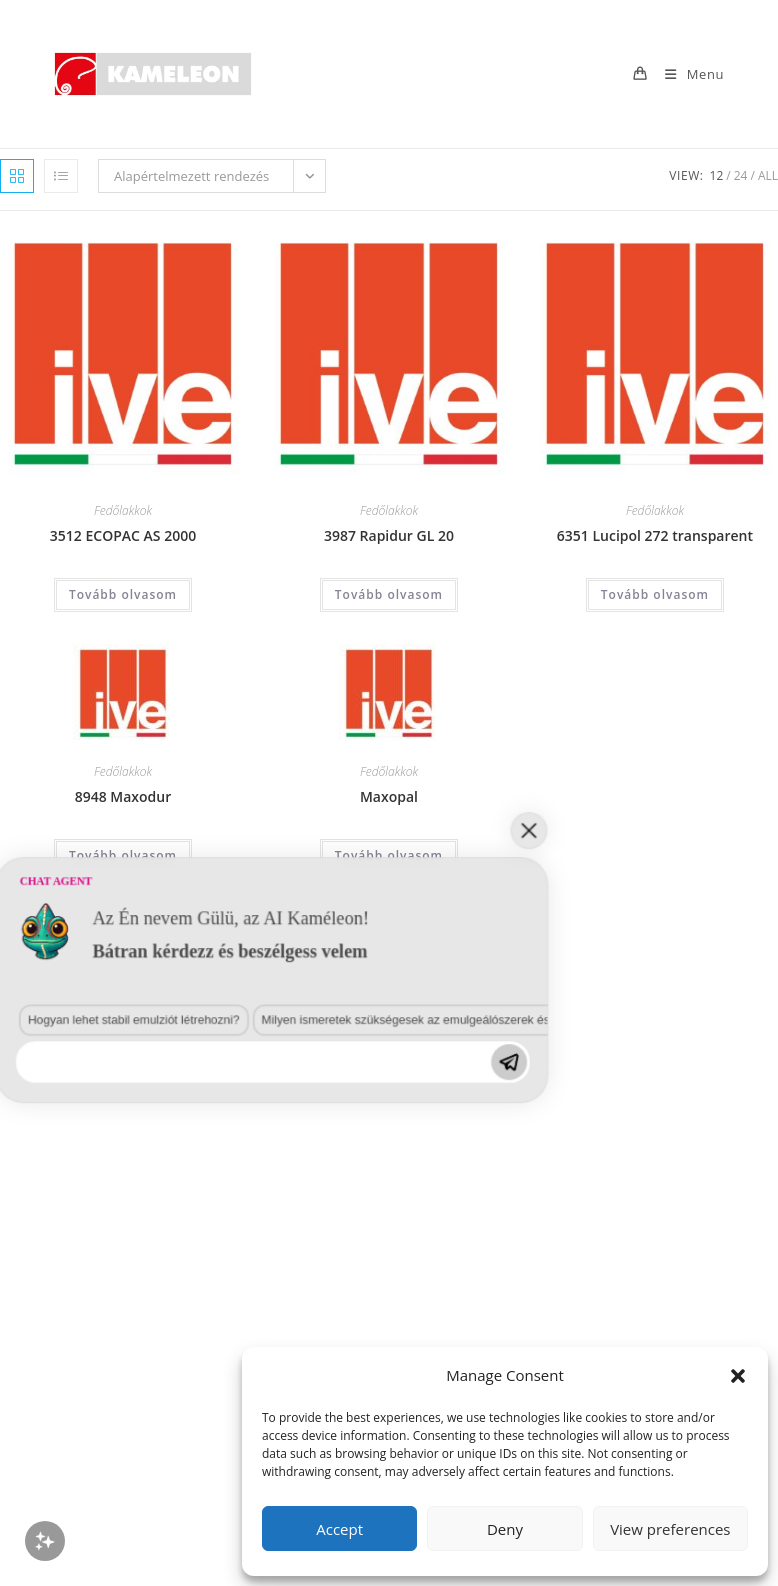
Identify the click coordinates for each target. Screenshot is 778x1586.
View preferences (670, 1529)
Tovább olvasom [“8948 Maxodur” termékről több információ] (123, 855)
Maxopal (389, 796)
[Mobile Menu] (687, 74)
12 (717, 175)
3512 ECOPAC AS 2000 (123, 535)
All (768, 175)
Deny (505, 1529)
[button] (738, 1376)
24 (741, 175)
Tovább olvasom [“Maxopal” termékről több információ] (389, 855)
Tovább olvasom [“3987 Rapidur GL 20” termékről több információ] (389, 594)
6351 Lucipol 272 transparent (655, 535)
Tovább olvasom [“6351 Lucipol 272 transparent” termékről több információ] (655, 594)
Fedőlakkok (123, 510)
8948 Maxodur (123, 796)
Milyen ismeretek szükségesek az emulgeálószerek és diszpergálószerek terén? (312, 1222)
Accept (339, 1529)
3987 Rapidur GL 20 (389, 535)
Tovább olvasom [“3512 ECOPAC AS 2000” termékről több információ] (123, 594)
